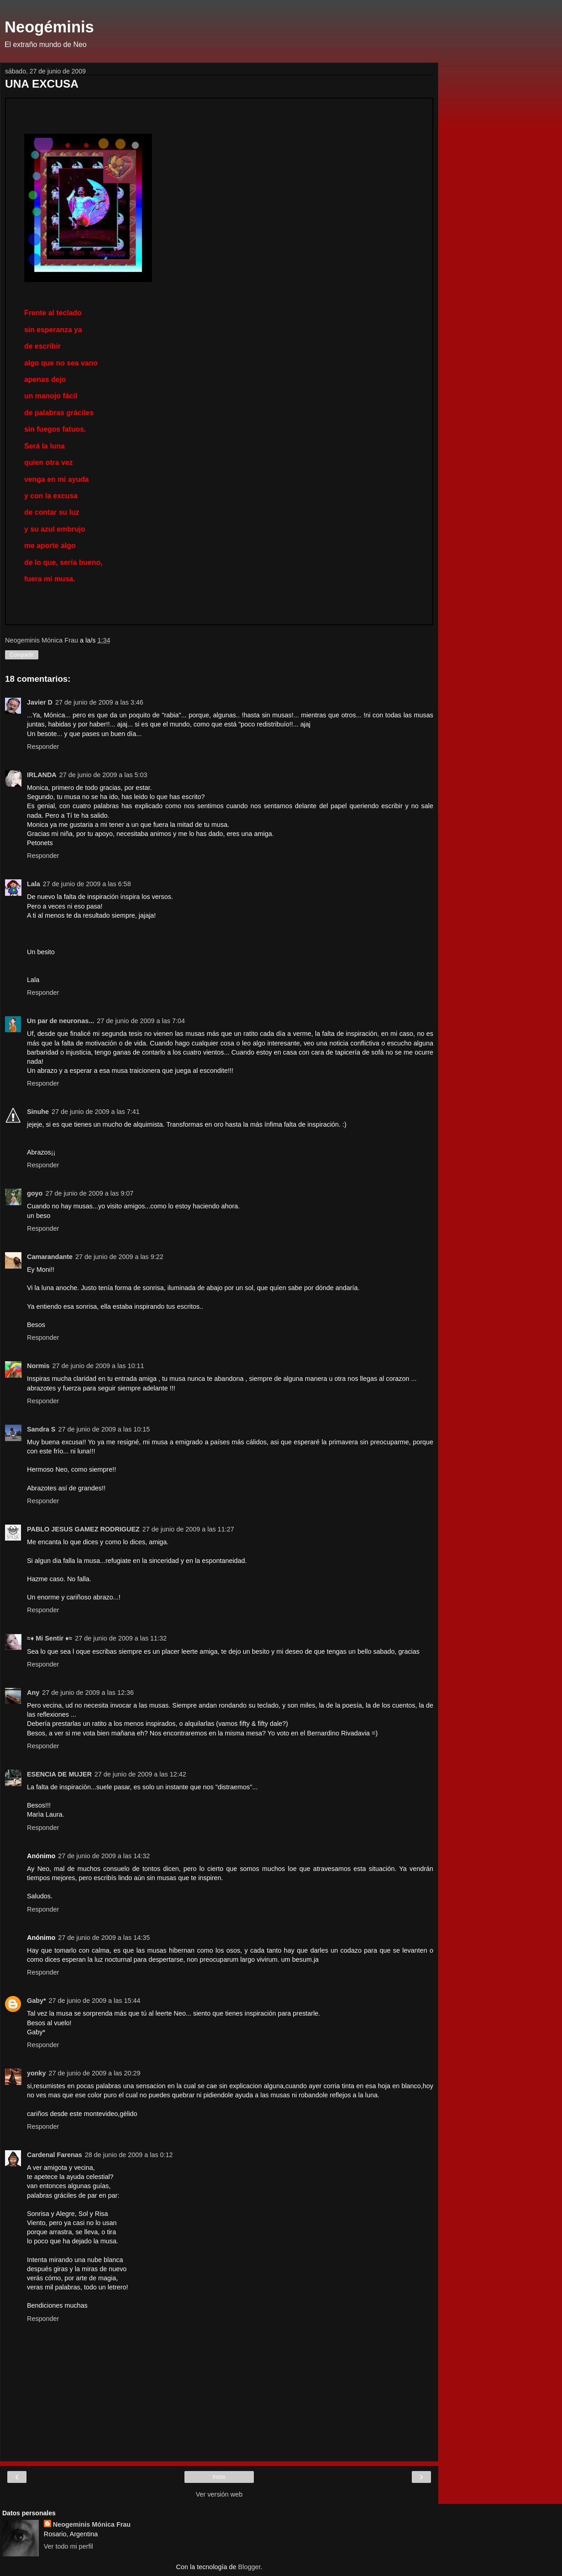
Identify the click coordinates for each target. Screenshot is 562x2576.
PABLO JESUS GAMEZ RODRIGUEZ (83, 1529)
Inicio (219, 2477)
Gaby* (36, 2000)
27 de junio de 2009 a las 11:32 (121, 1638)
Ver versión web (219, 2494)
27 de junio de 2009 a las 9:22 (119, 1256)
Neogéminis (49, 27)
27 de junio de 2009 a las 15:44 (95, 2000)
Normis (38, 1365)
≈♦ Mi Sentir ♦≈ (49, 1638)
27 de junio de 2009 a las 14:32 (104, 1856)
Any (33, 1692)
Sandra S (41, 1429)
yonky (36, 2073)
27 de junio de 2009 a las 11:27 (188, 1529)
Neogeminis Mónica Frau (92, 2524)
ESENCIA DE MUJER (59, 1774)
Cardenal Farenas (54, 2154)
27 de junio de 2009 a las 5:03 (103, 775)
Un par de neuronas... (60, 1020)
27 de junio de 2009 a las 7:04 (141, 1020)
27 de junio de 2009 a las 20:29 (95, 2073)
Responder (43, 746)
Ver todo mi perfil (68, 2546)
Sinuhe (38, 1111)
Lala (33, 884)
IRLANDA (42, 775)
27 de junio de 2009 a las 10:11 (98, 1365)
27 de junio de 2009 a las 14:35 (104, 1937)
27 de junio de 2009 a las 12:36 (88, 1692)
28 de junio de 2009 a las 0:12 (129, 2154)
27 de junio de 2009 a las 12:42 (140, 1774)
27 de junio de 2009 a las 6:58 (87, 884)
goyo (34, 1193)
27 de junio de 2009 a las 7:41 (96, 1111)
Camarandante (50, 1256)
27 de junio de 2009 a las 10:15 (104, 1429)
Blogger (249, 2567)
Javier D (40, 702)
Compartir (22, 655)
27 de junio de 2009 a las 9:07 (89, 1193)
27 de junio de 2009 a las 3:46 (99, 702)
